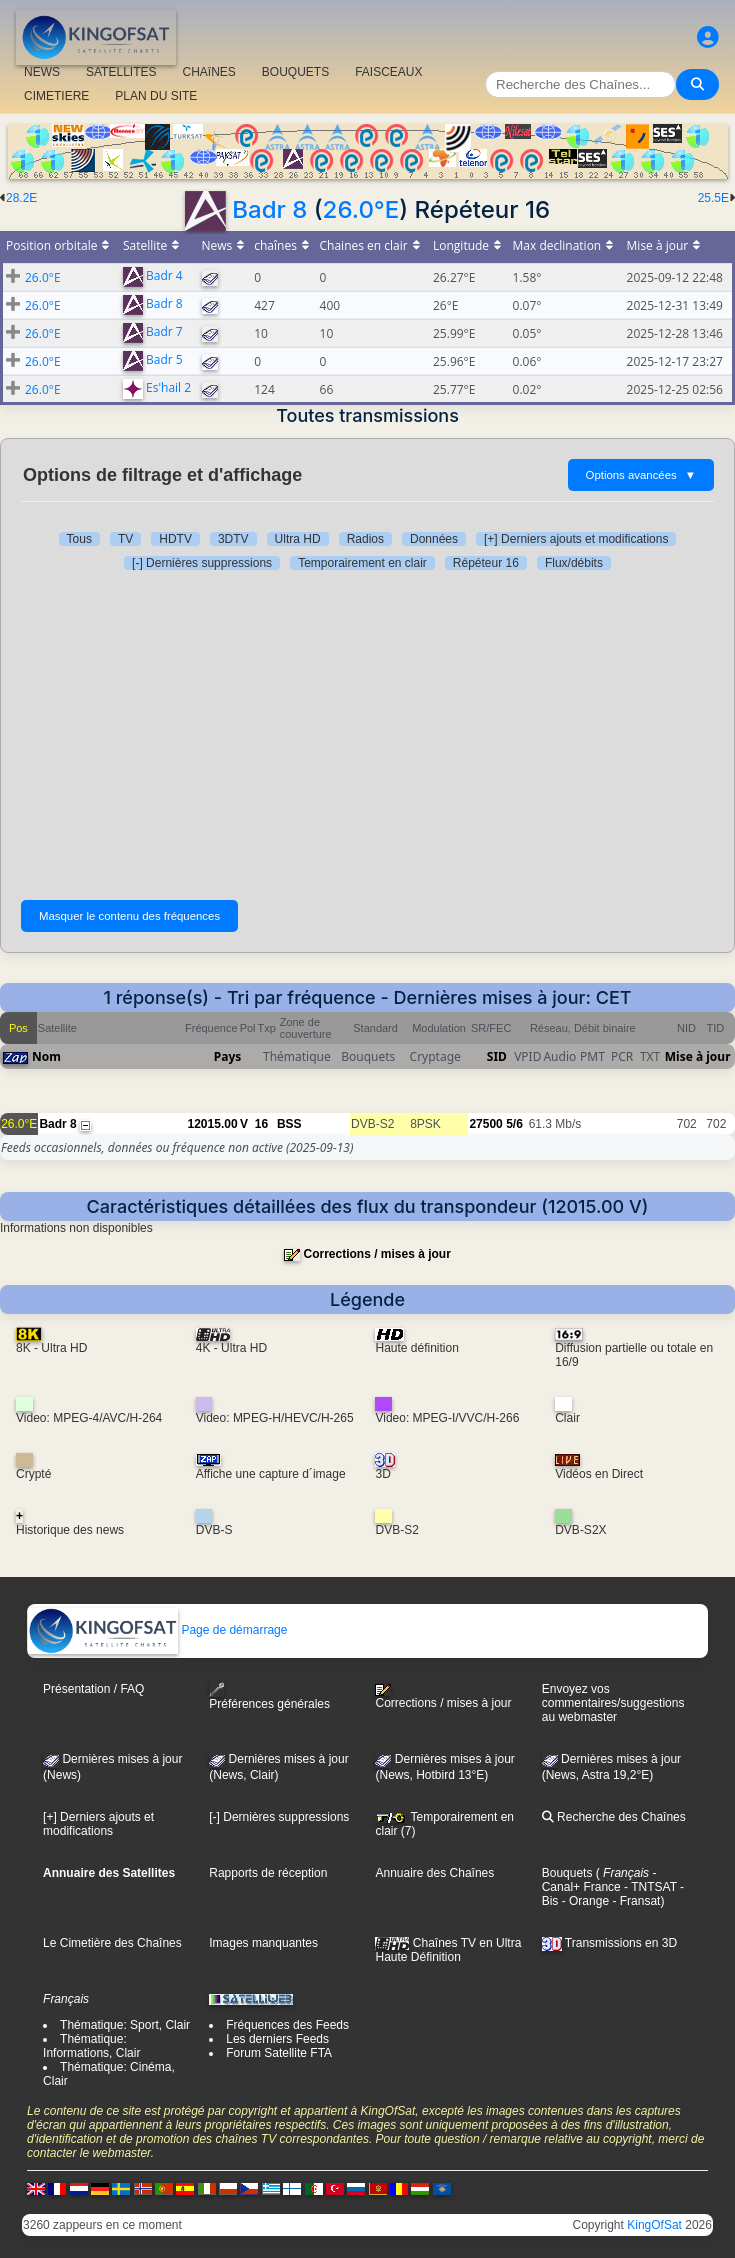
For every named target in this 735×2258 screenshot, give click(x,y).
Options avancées (641, 475)
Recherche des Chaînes (614, 1817)
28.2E (21, 198)
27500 (485, 1124)
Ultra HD (298, 539)
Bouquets (567, 1873)
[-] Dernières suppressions (202, 563)
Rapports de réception (268, 1873)
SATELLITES (121, 72)
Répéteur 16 (486, 563)
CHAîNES (208, 72)
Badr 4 (164, 276)
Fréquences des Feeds (287, 2025)
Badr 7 (164, 332)
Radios (365, 539)
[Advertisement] (367, 730)
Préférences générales (269, 1696)
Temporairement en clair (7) (444, 1824)
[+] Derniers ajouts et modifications (576, 539)
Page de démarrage (157, 1630)
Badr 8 (269, 209)
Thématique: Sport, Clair (125, 2025)
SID (497, 1056)
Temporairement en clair (362, 563)
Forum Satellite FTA (279, 2053)
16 (261, 1124)
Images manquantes (263, 1943)
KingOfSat (654, 2225)
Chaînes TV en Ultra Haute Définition (448, 1950)
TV (125, 539)
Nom (46, 1056)
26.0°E (361, 209)
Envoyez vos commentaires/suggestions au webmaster (613, 1703)
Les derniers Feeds (277, 2039)
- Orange (583, 1901)
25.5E (713, 198)
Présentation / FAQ (93, 1689)
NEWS (42, 72)
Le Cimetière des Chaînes (112, 1943)
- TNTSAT (649, 1887)
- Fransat (634, 1901)
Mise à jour (698, 1056)
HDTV (175, 539)
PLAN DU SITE (156, 96)
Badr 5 (164, 360)
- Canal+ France (599, 1880)
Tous (79, 539)
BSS (289, 1124)
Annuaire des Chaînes (434, 1873)
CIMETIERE (56, 96)
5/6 (514, 1124)
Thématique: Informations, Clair (91, 2046)
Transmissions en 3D (609, 1943)
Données (434, 539)
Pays (228, 1056)
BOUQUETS (295, 72)
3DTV (233, 539)
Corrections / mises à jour (376, 1254)
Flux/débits (574, 563)
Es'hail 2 (168, 388)
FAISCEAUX (388, 72)
